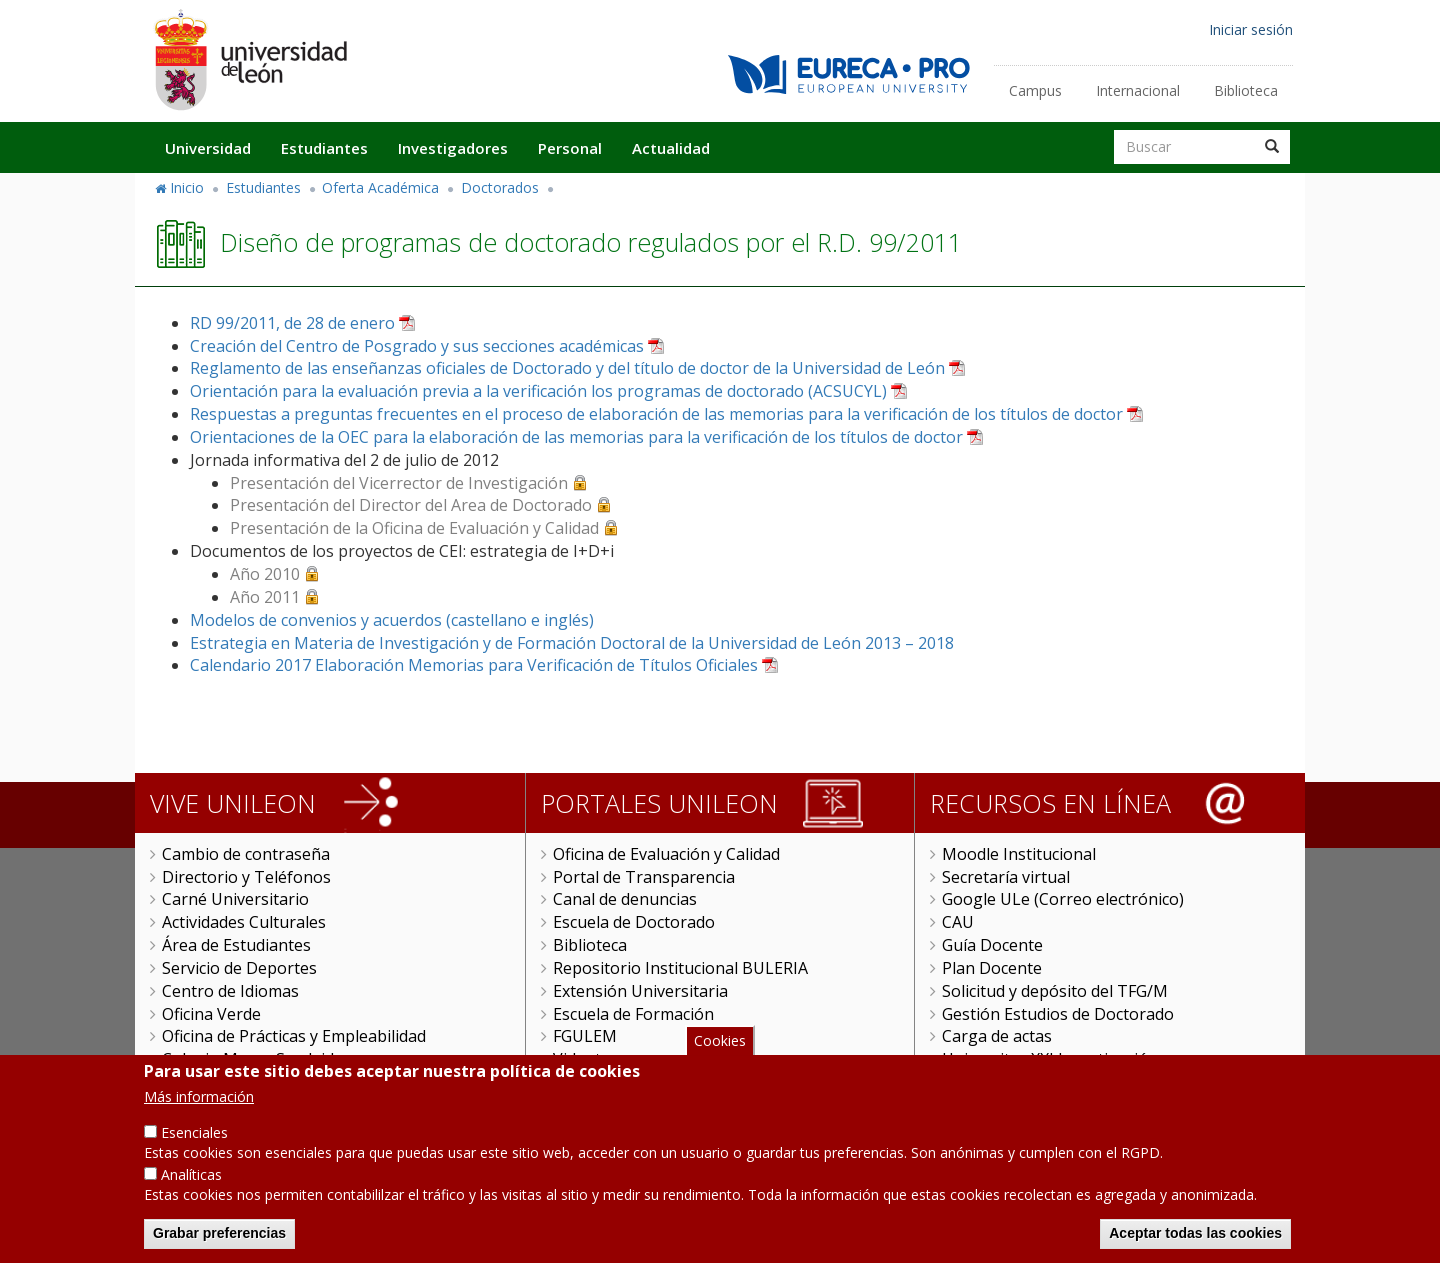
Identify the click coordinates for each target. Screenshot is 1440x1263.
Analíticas (191, 1174)
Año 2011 (265, 597)
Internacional (1138, 90)
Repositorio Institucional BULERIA (680, 968)
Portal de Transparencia (644, 877)
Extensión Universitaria (640, 991)
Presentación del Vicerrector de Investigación (399, 483)
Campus (1035, 90)
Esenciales (194, 1132)
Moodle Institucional (1019, 854)
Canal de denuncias (625, 899)
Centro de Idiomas (230, 991)
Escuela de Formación (633, 1014)
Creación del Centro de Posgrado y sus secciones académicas (417, 346)
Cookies (720, 1040)
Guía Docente (992, 945)
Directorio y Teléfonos (246, 877)
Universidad (208, 148)
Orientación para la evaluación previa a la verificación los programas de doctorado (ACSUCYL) (538, 391)
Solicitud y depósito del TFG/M (1055, 991)
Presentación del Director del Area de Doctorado (411, 505)
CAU (958, 922)
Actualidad (671, 148)
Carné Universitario (235, 899)
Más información (199, 1096)
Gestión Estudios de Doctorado (1058, 1014)
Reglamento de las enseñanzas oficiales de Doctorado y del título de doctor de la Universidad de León (567, 368)
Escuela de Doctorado (634, 922)
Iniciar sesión (1251, 29)
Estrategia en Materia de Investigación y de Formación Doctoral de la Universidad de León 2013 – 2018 (572, 643)
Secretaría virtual (1006, 877)
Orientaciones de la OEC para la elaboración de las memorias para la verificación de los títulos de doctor (576, 437)
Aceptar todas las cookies (1195, 1233)
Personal (570, 148)
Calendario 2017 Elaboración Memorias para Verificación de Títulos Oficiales (474, 665)
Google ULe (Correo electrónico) (1063, 899)
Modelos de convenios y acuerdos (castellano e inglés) (392, 620)
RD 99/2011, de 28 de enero (292, 323)
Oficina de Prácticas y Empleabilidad (294, 1036)
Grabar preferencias (219, 1233)
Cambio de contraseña (246, 854)
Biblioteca (1246, 90)
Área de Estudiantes (236, 945)
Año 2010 (265, 574)
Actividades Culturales (244, 922)
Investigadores (453, 148)
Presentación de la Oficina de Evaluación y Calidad (414, 528)
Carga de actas (997, 1036)
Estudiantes (324, 148)
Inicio (187, 187)
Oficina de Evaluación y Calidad (666, 854)
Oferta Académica (380, 187)
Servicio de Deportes (239, 968)
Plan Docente (992, 968)
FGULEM (585, 1036)
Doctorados (500, 187)
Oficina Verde (211, 1014)
